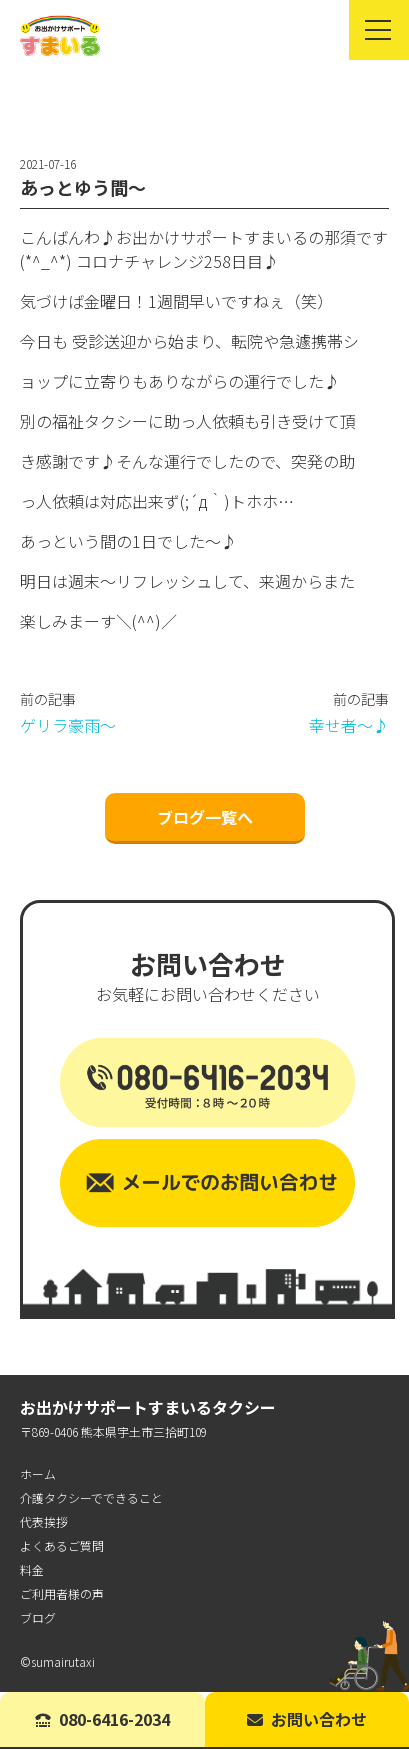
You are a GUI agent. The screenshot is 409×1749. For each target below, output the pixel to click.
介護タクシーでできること (91, 1497)
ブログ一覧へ (205, 817)
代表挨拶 (44, 1521)
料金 (32, 1569)
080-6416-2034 (102, 1719)
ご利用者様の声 (62, 1593)
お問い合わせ (307, 1719)
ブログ (38, 1617)
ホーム (38, 1473)
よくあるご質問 (62, 1545)
